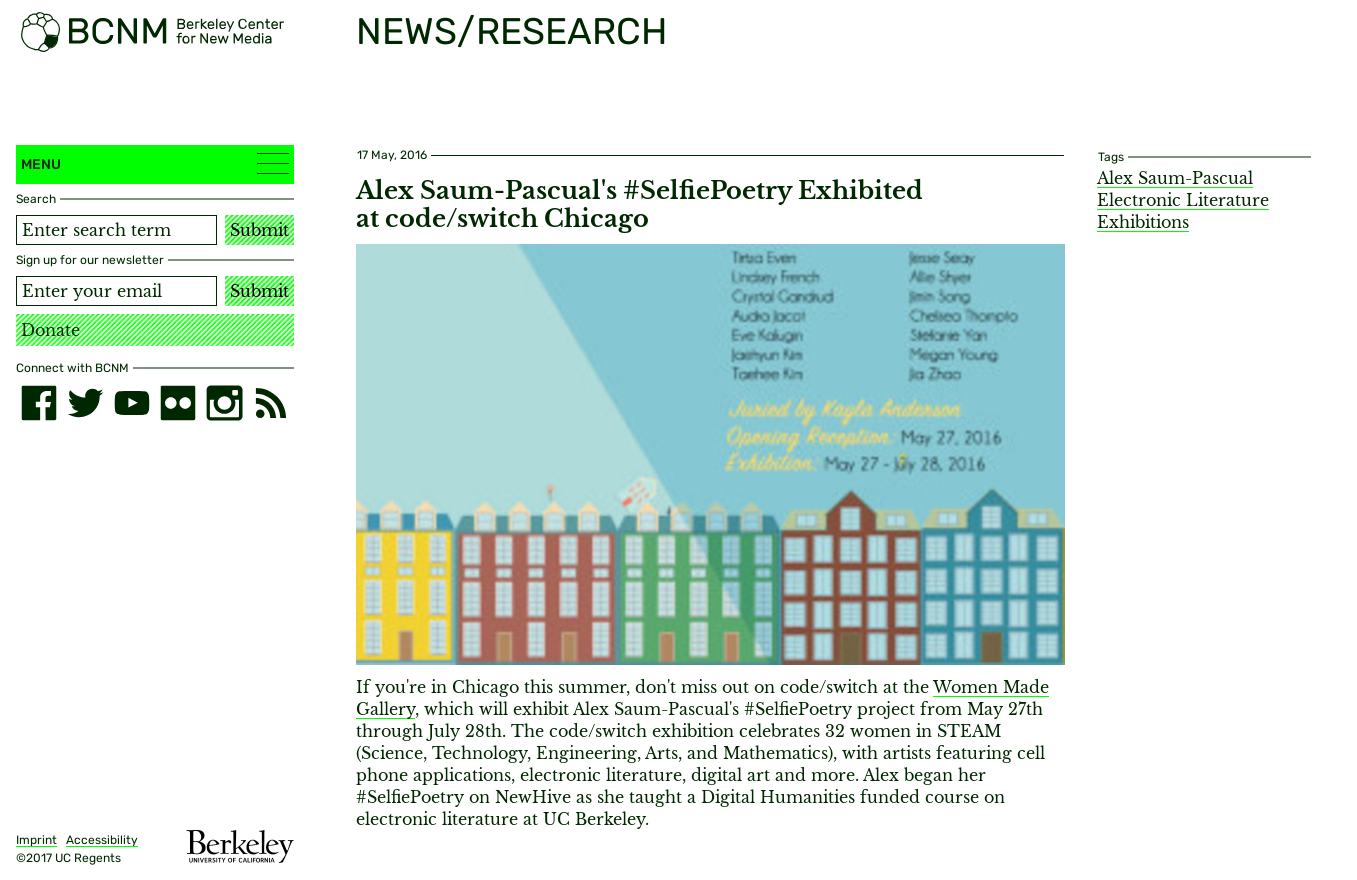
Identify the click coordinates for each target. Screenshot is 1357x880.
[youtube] (132, 403)
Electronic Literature (1183, 200)
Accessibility (102, 840)
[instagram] (224, 403)
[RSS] (271, 403)
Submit (259, 230)
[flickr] (178, 403)
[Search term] (116, 230)
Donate (50, 330)
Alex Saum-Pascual (1175, 178)
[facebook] (39, 403)
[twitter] (85, 403)
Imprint (36, 840)
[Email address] (116, 291)
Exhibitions (1143, 222)
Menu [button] (155, 163)
